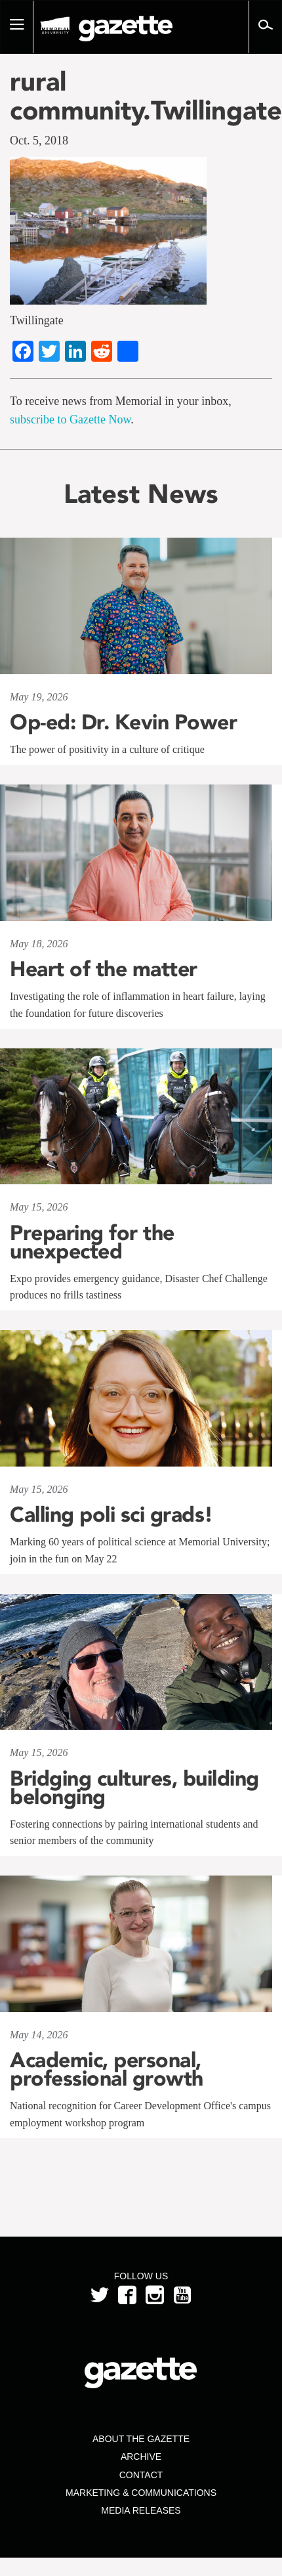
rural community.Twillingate (141, 96)
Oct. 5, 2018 (39, 140)
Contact (141, 2475)
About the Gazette (141, 2439)
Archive (141, 2456)
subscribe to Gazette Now (70, 419)
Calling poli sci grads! (111, 1514)
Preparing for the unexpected (92, 1242)
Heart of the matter (103, 969)
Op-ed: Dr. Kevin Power (123, 722)
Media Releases (140, 2510)
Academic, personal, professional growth (106, 2069)
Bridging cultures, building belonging (134, 1787)
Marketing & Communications (141, 2492)
